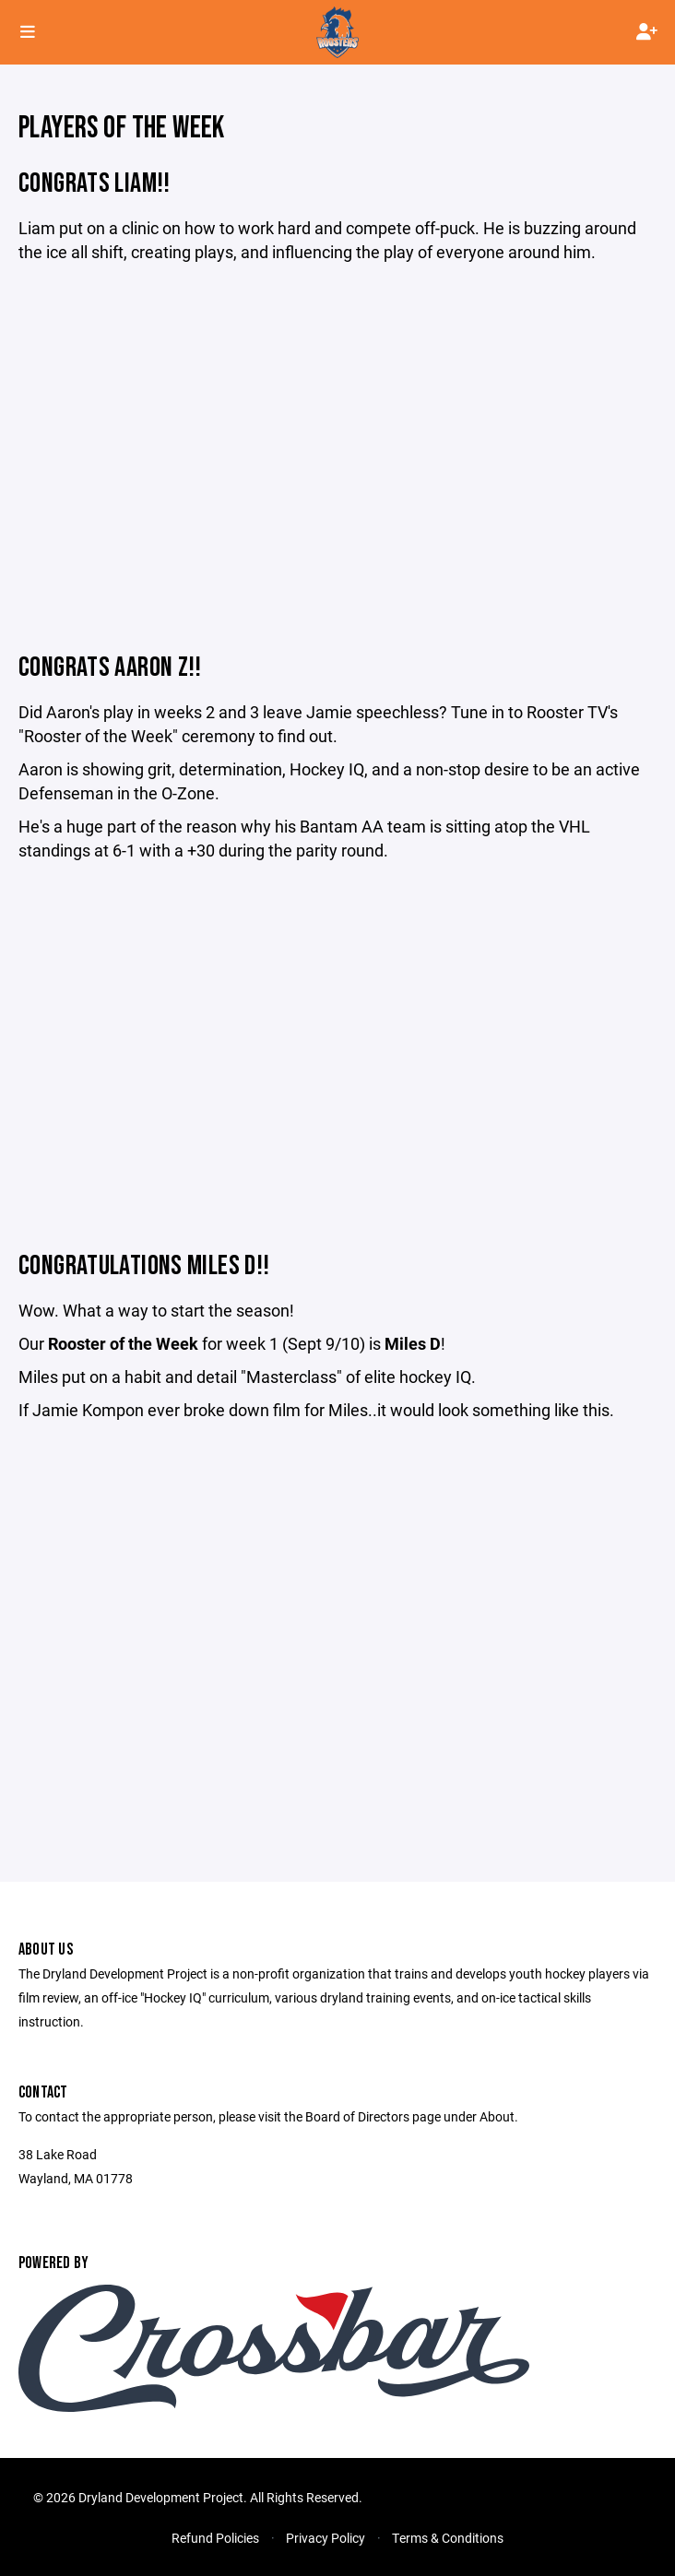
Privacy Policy (325, 2537)
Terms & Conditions (447, 2537)
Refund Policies (215, 2537)
